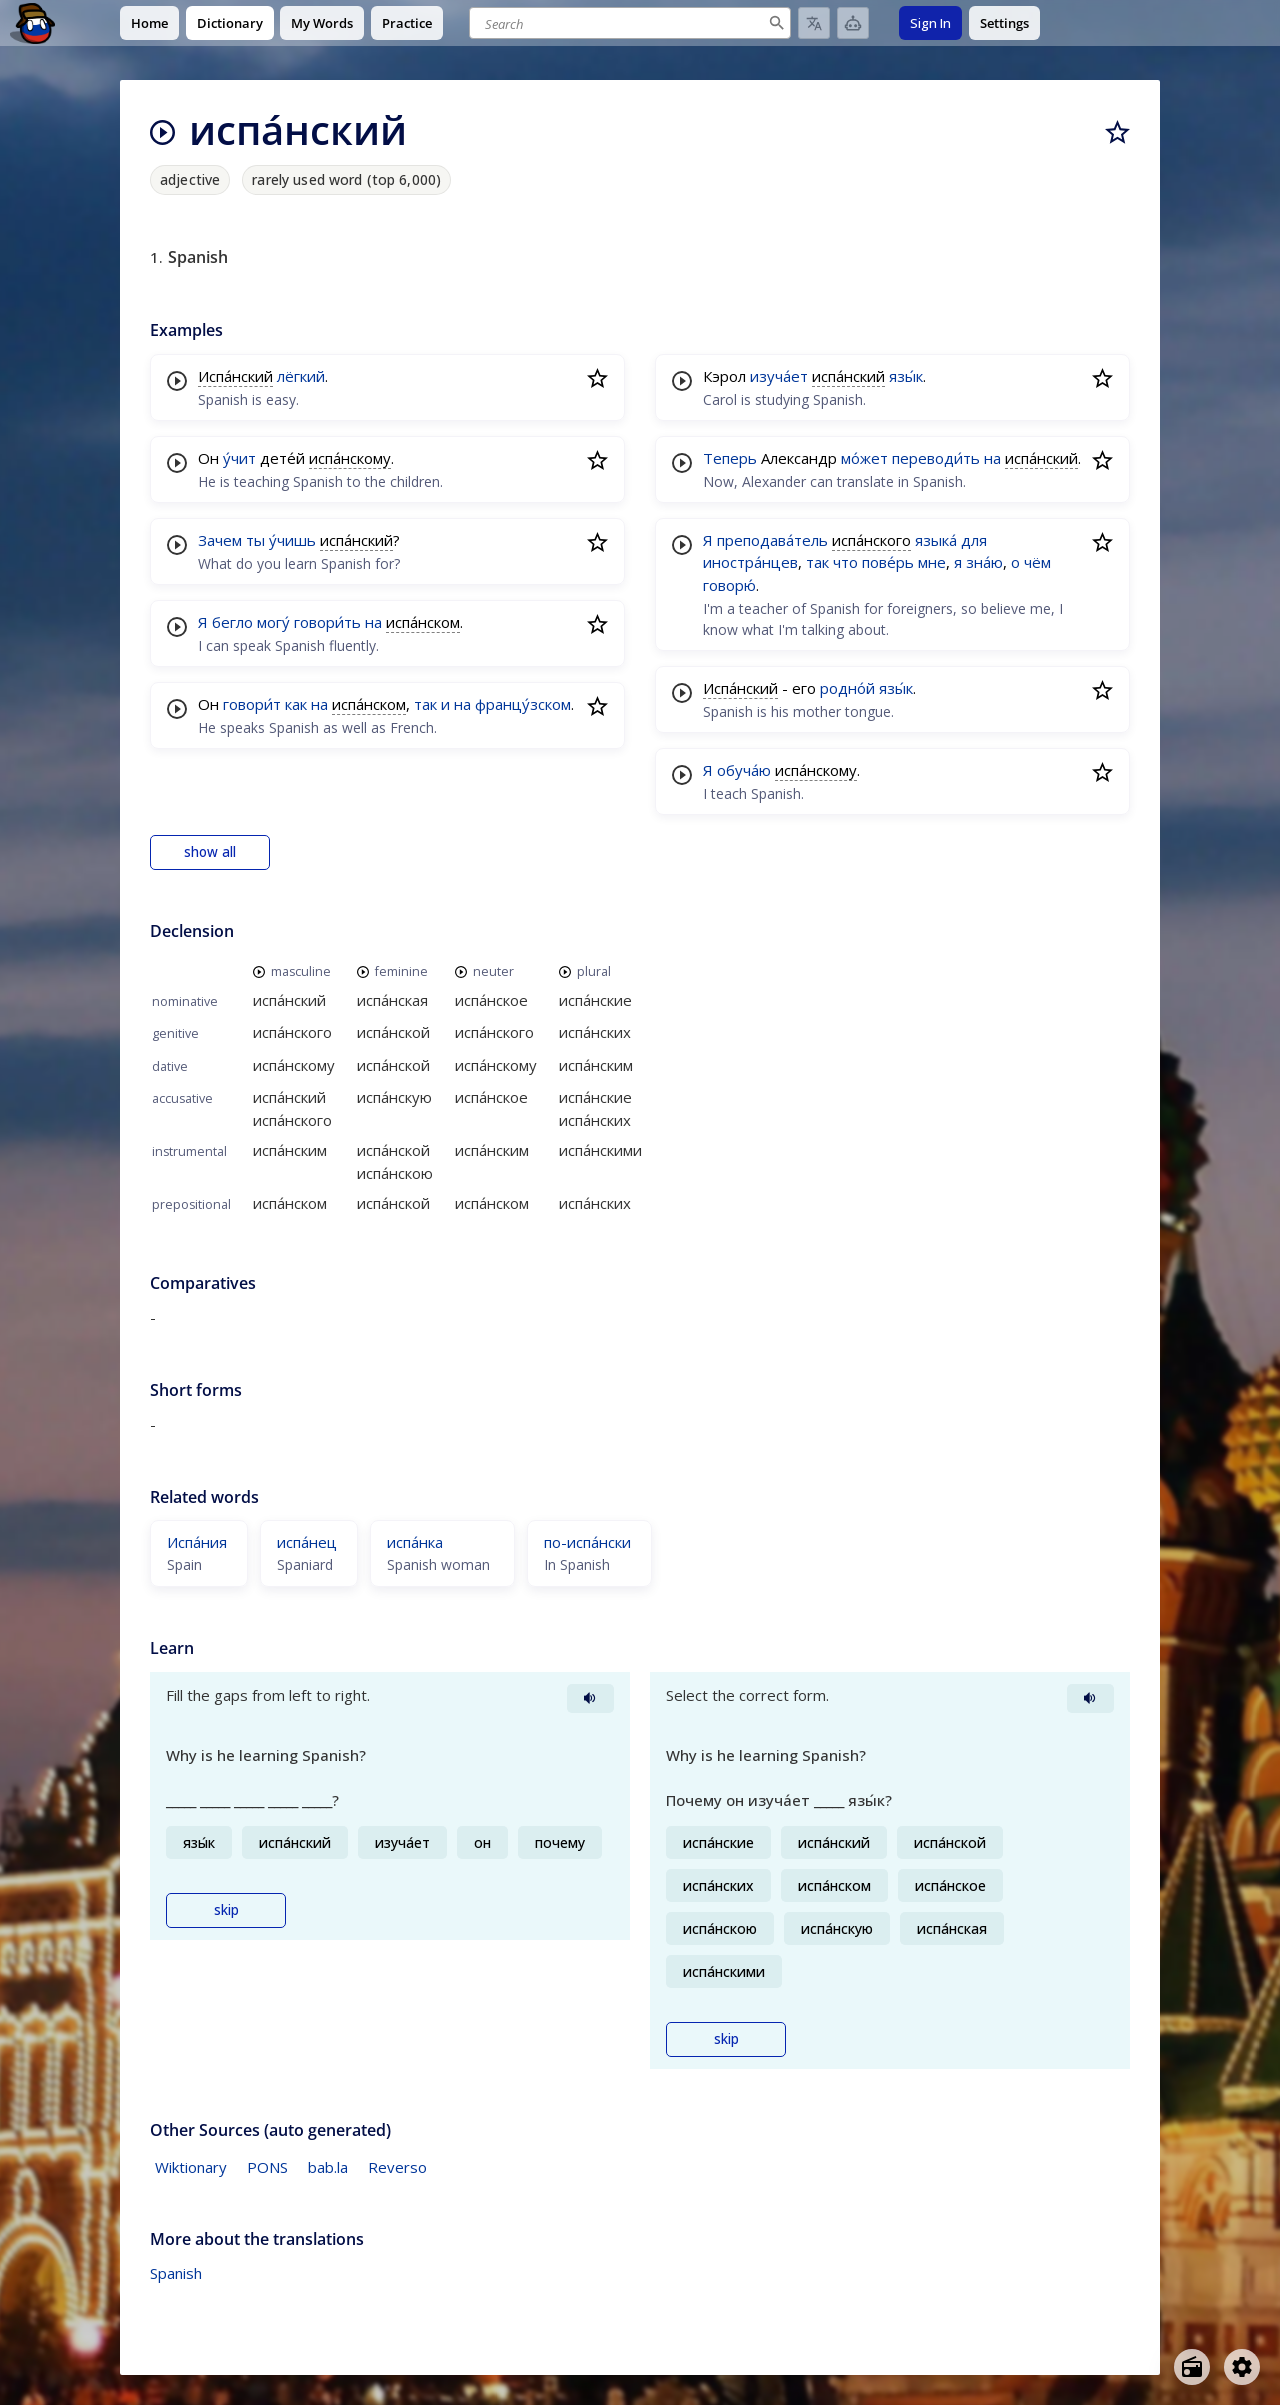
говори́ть (327, 622)
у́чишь (292, 540)
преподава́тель (772, 540)
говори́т (252, 704)
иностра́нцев (750, 562)
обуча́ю (744, 770)
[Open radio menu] (1192, 2367)
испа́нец (307, 1542)
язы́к (906, 376)
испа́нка (415, 1542)
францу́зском (523, 704)
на (373, 622)
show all (210, 852)
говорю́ (729, 585)
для (974, 540)
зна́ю (984, 562)
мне (932, 562)
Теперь (730, 458)
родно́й (847, 688)
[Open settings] (1242, 2367)
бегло (232, 622)
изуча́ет (779, 376)
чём (1037, 562)
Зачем (220, 540)
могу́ (273, 622)
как (296, 704)
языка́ (936, 540)
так (425, 704)
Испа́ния (197, 1542)
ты (255, 540)
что (845, 562)
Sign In (930, 23)
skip (226, 1910)
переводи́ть (936, 458)
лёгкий (301, 376)
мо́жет (864, 458)
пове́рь (888, 562)
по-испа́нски (587, 1542)
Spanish (176, 2273)
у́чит (239, 458)
